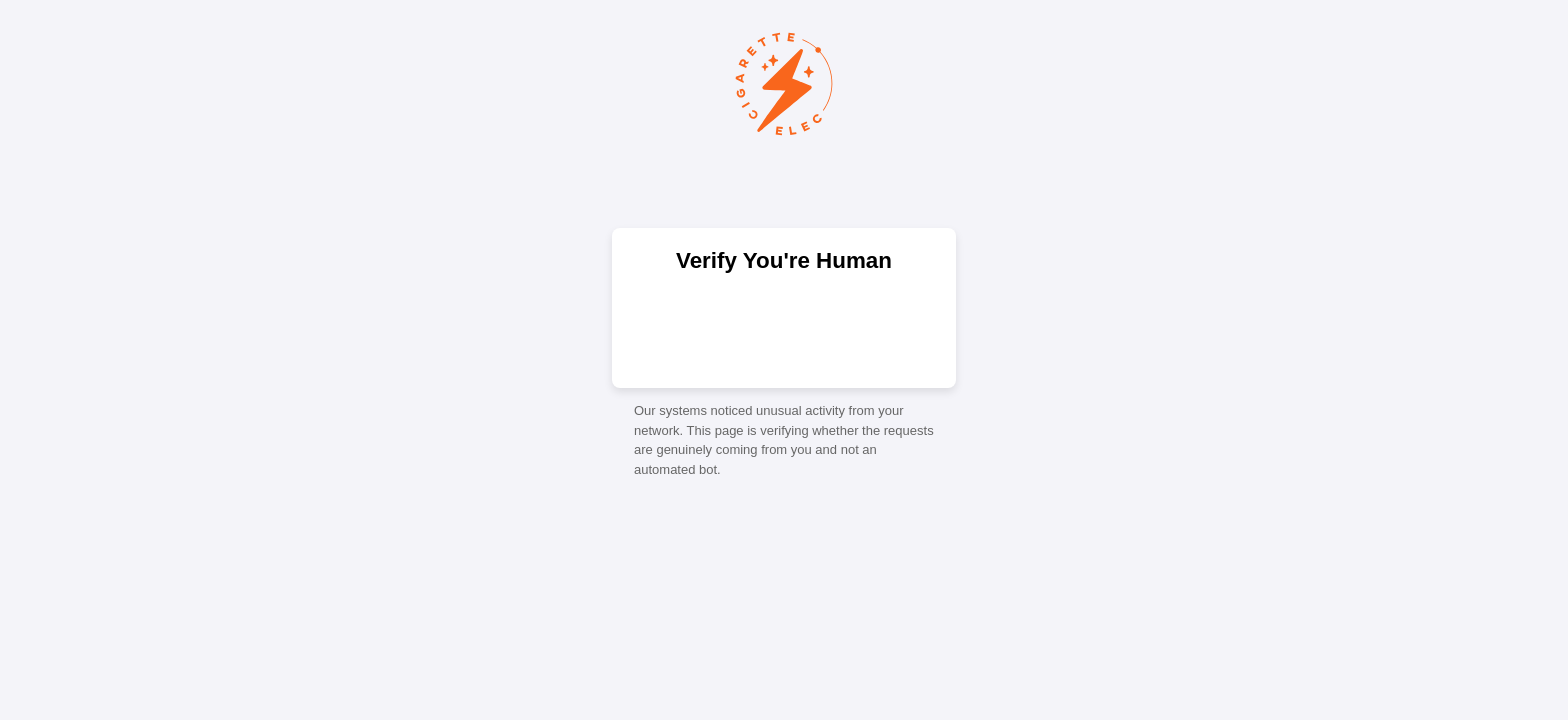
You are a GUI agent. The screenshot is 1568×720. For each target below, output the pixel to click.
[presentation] (784, 329)
